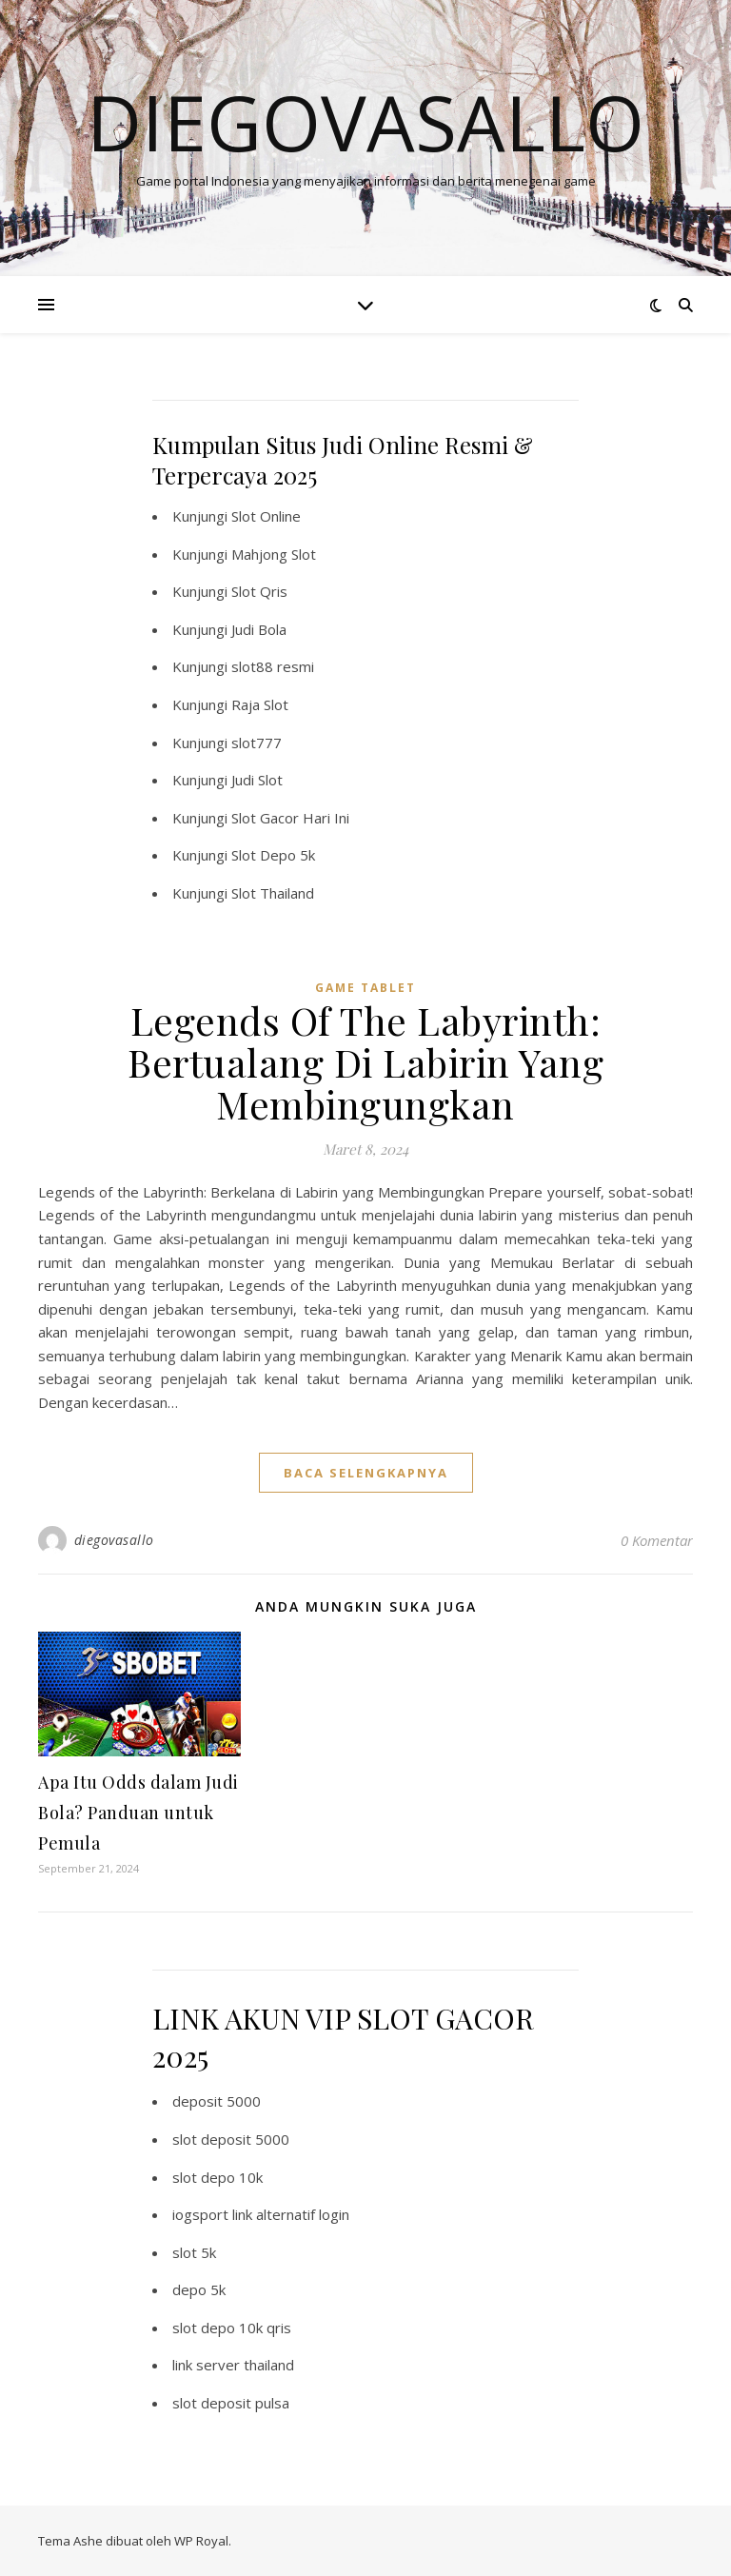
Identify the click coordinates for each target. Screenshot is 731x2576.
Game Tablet (365, 988)
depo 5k (199, 2289)
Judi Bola (258, 629)
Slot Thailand (272, 892)
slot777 (256, 742)
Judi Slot (257, 779)
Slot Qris (259, 591)
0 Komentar (657, 1540)
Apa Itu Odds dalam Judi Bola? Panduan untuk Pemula (138, 1812)
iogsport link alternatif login (260, 2214)
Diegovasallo (365, 122)
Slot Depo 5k (273, 854)
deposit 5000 (216, 2100)
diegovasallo (114, 1540)
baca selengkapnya (366, 1472)
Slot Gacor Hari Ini (290, 817)
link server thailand (233, 2364)
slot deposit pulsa (230, 2402)
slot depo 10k (217, 2177)
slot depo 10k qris (231, 2327)
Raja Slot (259, 704)
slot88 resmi (272, 666)
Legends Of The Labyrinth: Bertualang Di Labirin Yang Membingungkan (365, 1062)
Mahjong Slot (273, 554)
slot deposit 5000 (230, 2139)
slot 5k (194, 2252)
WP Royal (201, 2540)
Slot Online (266, 515)
